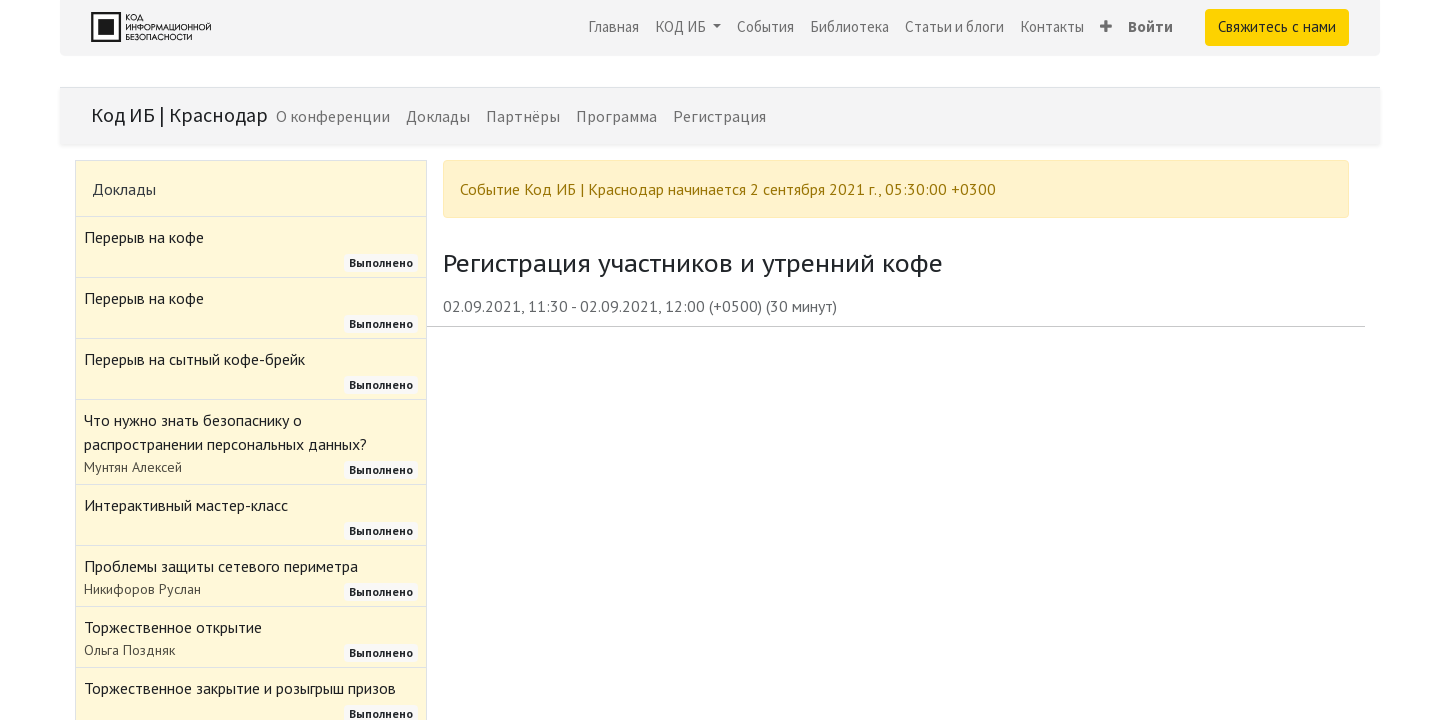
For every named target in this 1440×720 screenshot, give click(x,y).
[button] (1106, 27)
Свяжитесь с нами (1277, 26)
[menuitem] (613, 27)
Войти (1150, 26)
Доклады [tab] (124, 189)
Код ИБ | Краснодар (179, 114)
